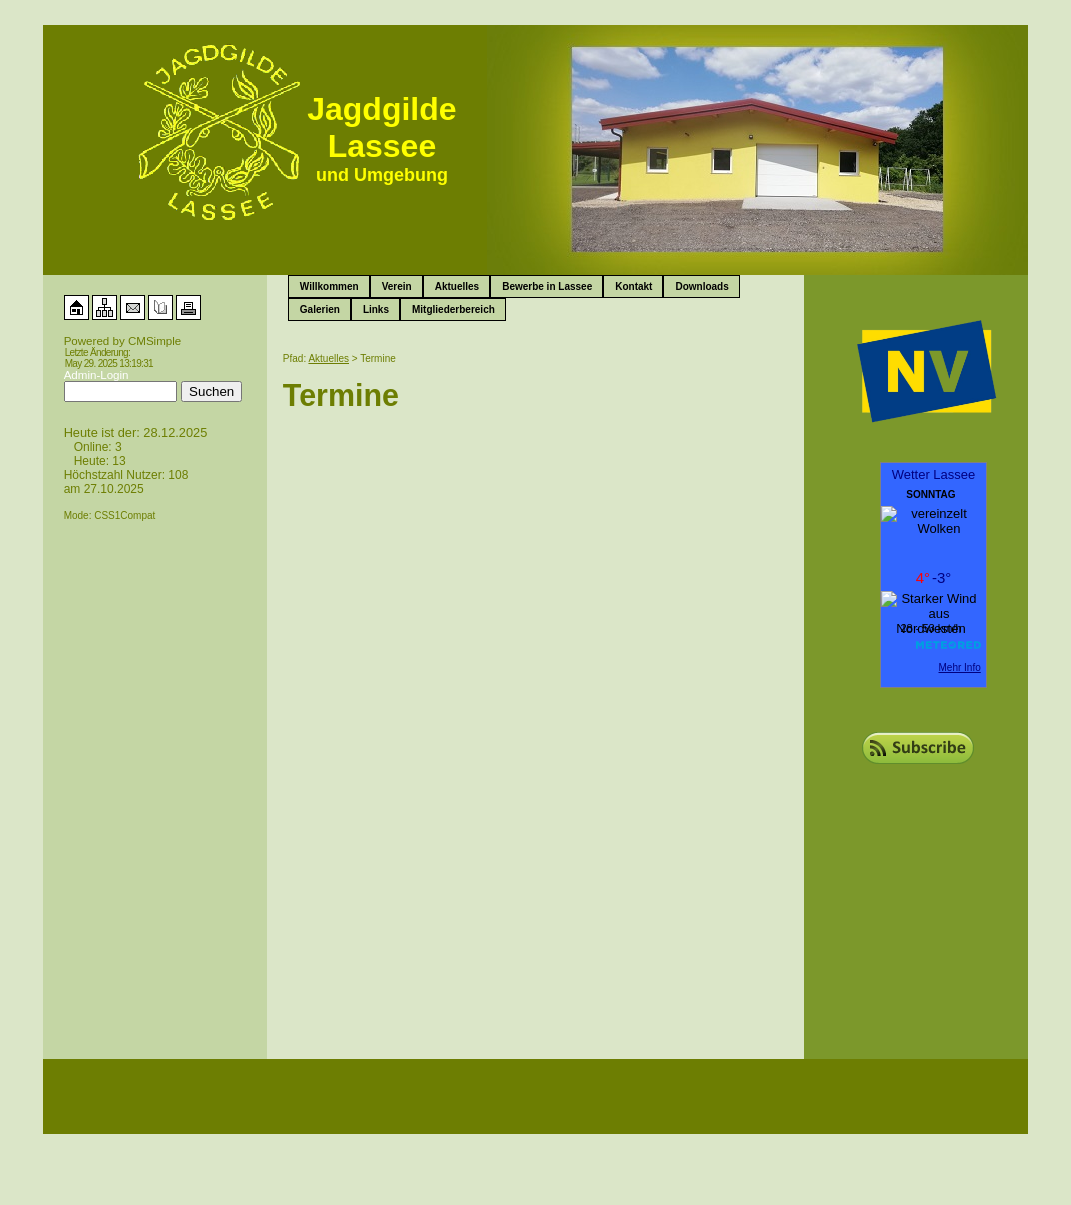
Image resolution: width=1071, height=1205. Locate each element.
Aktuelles (457, 286)
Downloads (701, 286)
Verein (397, 286)
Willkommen (329, 286)
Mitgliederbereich (453, 309)
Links (376, 309)
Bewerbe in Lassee (547, 286)
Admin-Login (96, 375)
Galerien (320, 309)
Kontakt (633, 286)
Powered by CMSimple (123, 341)
